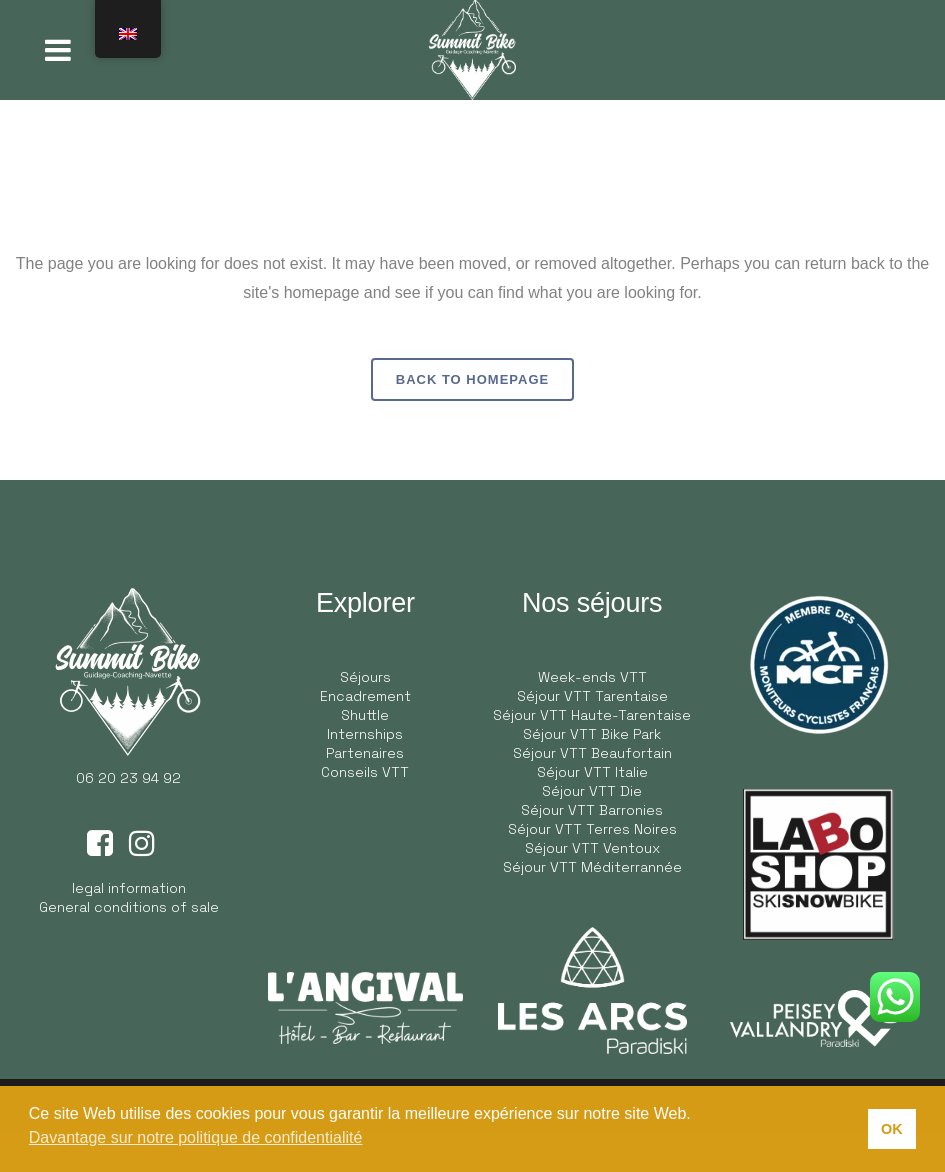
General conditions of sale (129, 907)
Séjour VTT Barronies (592, 810)
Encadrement (365, 696)
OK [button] (892, 1129)
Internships (365, 734)
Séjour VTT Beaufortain (592, 753)
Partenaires (365, 753)
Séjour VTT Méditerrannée (592, 867)
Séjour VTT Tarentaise (592, 696)
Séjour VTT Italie (592, 772)
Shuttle (365, 715)
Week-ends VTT (592, 677)
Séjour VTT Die (592, 791)
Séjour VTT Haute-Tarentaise (592, 715)
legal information (129, 888)
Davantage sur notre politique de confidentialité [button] (196, 1137)
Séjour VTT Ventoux (592, 848)
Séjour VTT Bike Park (592, 734)
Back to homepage (472, 379)
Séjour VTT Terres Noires (592, 829)
